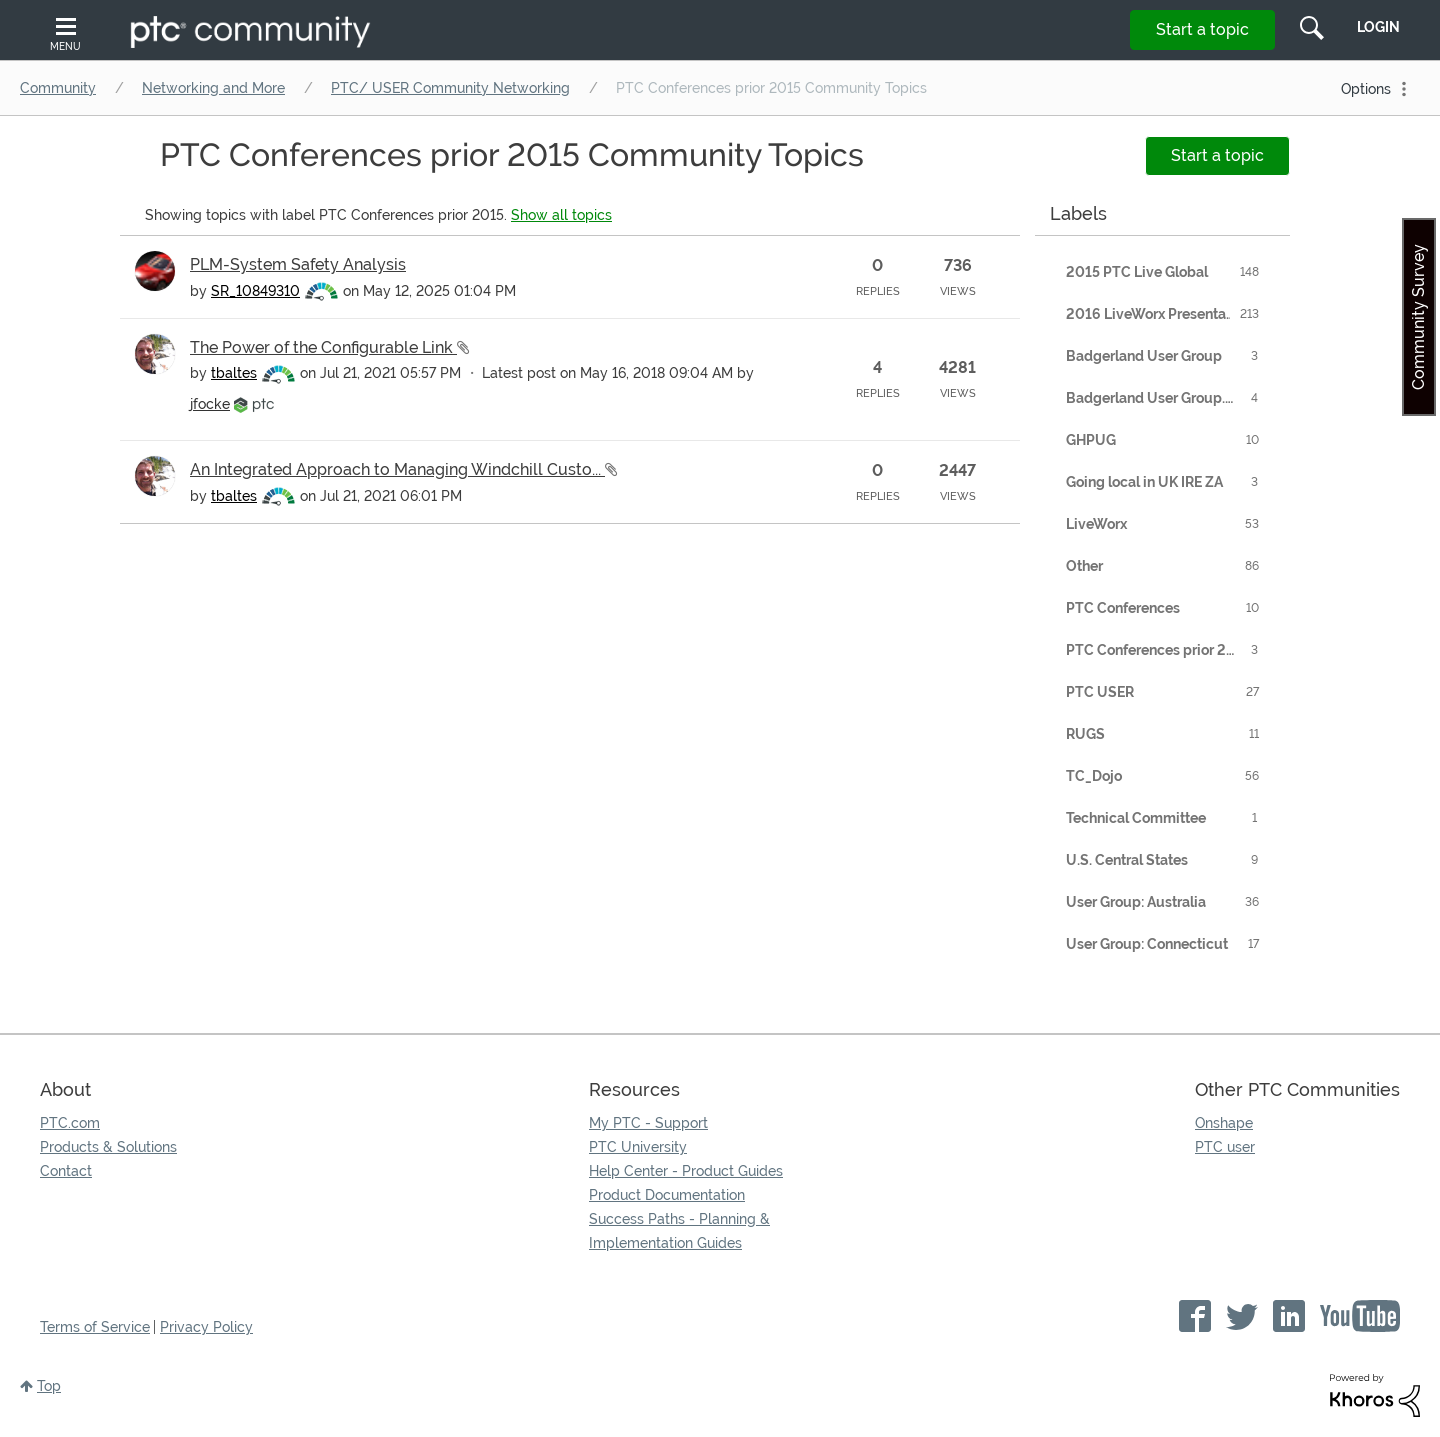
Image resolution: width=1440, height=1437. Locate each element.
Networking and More (213, 88)
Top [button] (49, 1386)
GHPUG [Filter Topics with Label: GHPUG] (1091, 440)
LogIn (1378, 27)
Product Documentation (667, 1195)
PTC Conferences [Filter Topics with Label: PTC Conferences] (1123, 608)
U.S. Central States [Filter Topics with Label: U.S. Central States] (1127, 860)
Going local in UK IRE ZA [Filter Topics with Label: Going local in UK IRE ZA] (1144, 482)
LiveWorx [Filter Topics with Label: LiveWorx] (1096, 524)
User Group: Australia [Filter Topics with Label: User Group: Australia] (1136, 902)
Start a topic (1202, 29)
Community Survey (1418, 317)
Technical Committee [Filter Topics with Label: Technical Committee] (1136, 818)
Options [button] (1366, 89)
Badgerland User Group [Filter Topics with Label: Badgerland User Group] (1144, 356)
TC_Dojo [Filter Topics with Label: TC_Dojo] (1094, 776)
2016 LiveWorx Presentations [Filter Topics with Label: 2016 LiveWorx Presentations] (1162, 314)
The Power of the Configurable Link (323, 347)
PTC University (638, 1147)
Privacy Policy (206, 1327)
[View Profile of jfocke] (210, 404)
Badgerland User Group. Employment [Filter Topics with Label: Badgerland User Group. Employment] (1168, 398)
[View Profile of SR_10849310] (255, 291)
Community (58, 88)
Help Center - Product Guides (686, 1171)
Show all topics (561, 215)
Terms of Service (95, 1327)
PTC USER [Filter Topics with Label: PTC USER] (1100, 692)
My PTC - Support (648, 1123)
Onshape (1224, 1123)
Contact (66, 1171)
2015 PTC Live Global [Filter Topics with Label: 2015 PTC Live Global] (1137, 272)
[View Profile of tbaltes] (234, 373)
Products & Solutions (108, 1147)
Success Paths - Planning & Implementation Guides (679, 1231)
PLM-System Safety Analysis (298, 264)
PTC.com (70, 1123)
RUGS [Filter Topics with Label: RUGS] (1085, 734)
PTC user (1225, 1147)
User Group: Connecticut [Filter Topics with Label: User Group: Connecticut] (1147, 944)
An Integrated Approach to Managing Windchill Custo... (397, 469)
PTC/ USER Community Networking (450, 88)
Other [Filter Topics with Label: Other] (1084, 566)
